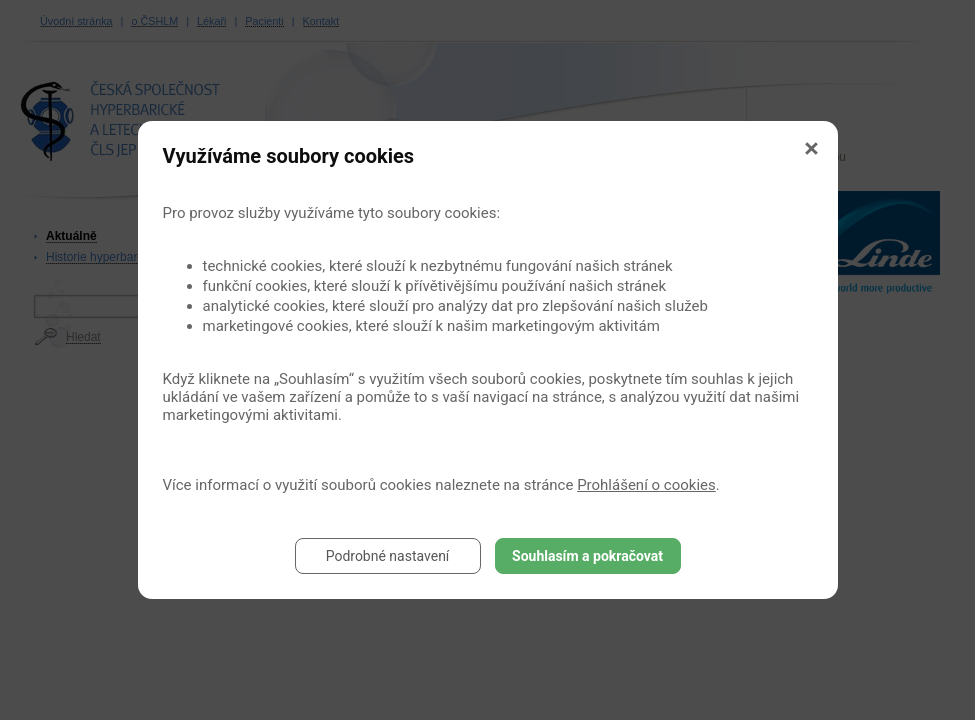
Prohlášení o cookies (646, 485)
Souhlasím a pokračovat (587, 556)
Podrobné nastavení (388, 556)
